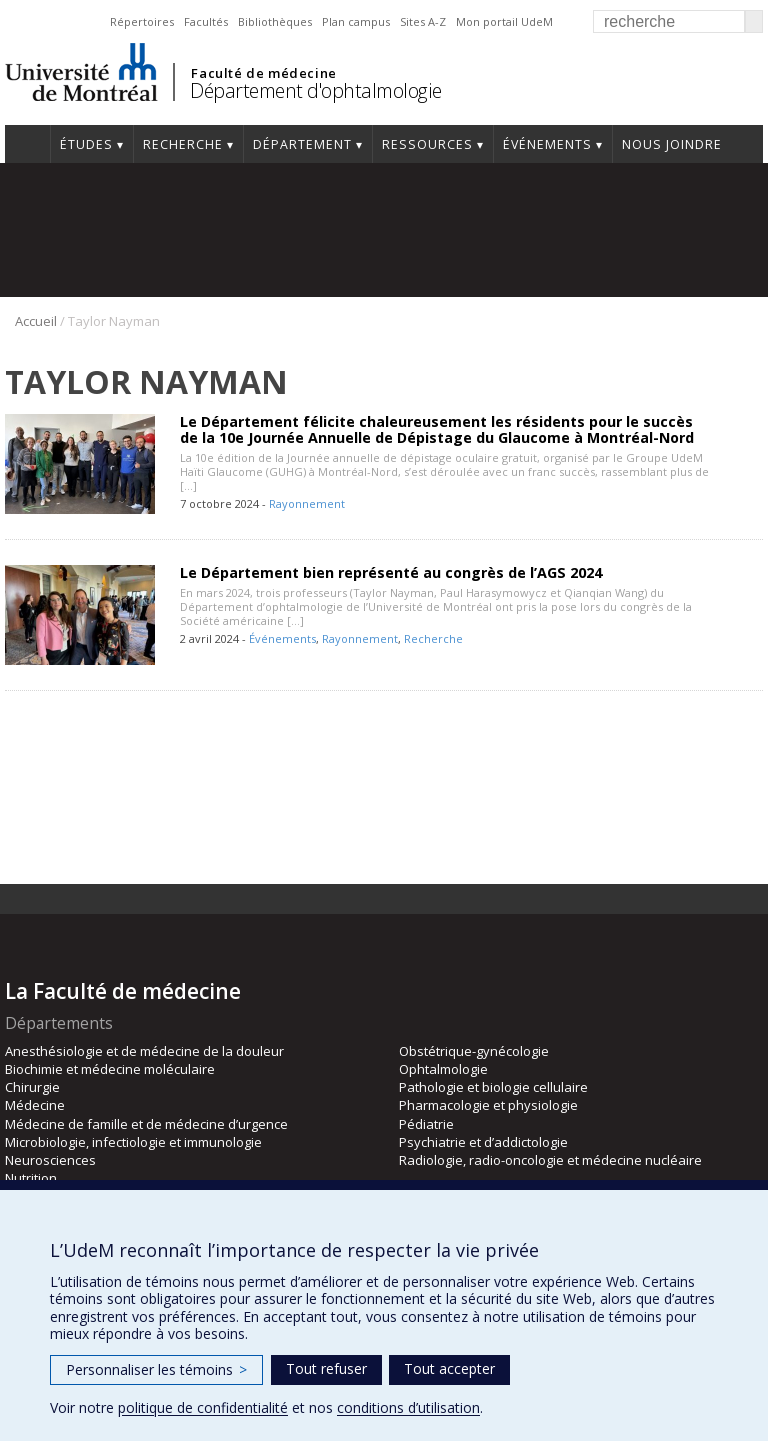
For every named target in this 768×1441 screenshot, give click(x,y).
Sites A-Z (423, 21)
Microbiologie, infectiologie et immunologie (133, 1142)
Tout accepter (449, 1368)
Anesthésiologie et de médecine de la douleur (144, 1051)
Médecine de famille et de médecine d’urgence (146, 1124)
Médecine (35, 1105)
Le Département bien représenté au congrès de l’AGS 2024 (391, 572)
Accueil (27, 144)
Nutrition (31, 1178)
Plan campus (356, 21)
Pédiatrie (426, 1124)
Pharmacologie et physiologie (488, 1105)
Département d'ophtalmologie (316, 90)
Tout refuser (326, 1368)
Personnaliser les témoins (156, 1369)
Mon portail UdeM (504, 21)
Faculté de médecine (263, 73)
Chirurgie (32, 1087)
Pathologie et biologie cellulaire (493, 1087)
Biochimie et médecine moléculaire (110, 1069)
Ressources (427, 144)
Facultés (206, 21)
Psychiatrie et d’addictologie (483, 1142)
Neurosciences (50, 1160)
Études (86, 144)
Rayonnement (307, 503)
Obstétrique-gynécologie (474, 1051)
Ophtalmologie (443, 1069)
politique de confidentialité (203, 1407)
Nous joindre (672, 144)
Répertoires (142, 21)
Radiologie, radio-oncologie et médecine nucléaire (550, 1160)
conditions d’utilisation (408, 1407)
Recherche (183, 144)
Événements (547, 144)
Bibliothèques (275, 21)
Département (302, 144)
